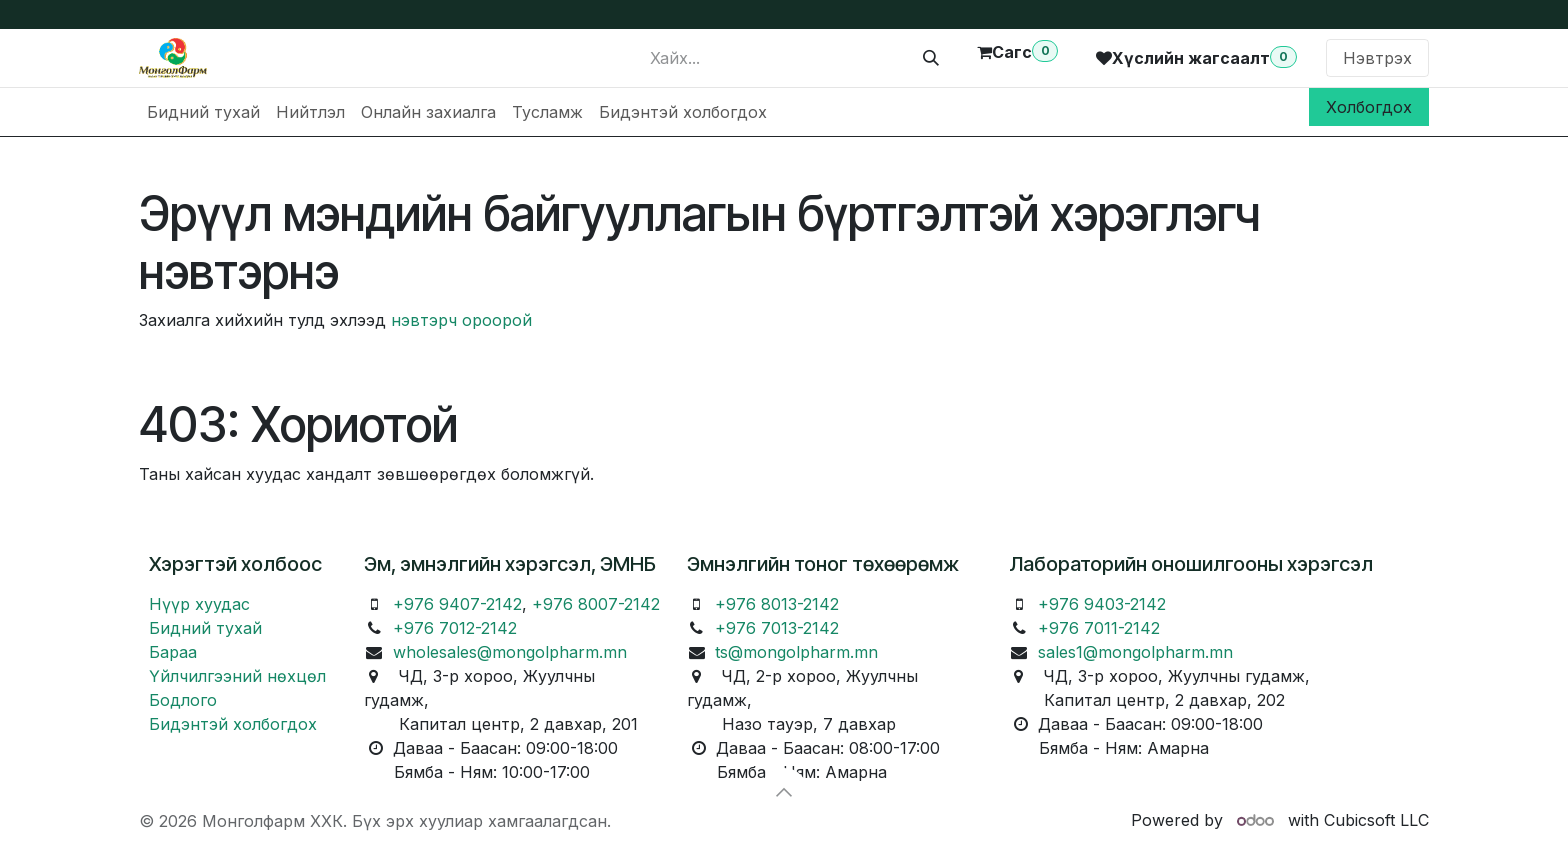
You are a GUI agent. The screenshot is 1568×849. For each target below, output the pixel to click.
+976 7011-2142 (1099, 628)
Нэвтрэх (1377, 58)
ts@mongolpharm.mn (796, 652)
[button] (784, 792)
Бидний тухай (205, 628)
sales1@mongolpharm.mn (1135, 652)
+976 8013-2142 (777, 604)
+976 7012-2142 (455, 628)
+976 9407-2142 (457, 604)
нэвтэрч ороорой (461, 320)
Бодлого (183, 700)
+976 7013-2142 (777, 628)
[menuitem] (203, 112)
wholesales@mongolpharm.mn (510, 652)
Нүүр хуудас (199, 604)
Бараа (173, 652)
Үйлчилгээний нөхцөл (237, 676)
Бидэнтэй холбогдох (233, 724)
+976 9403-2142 (1102, 604)
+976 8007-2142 (596, 604)
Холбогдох (1369, 107)
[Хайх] (931, 58)
